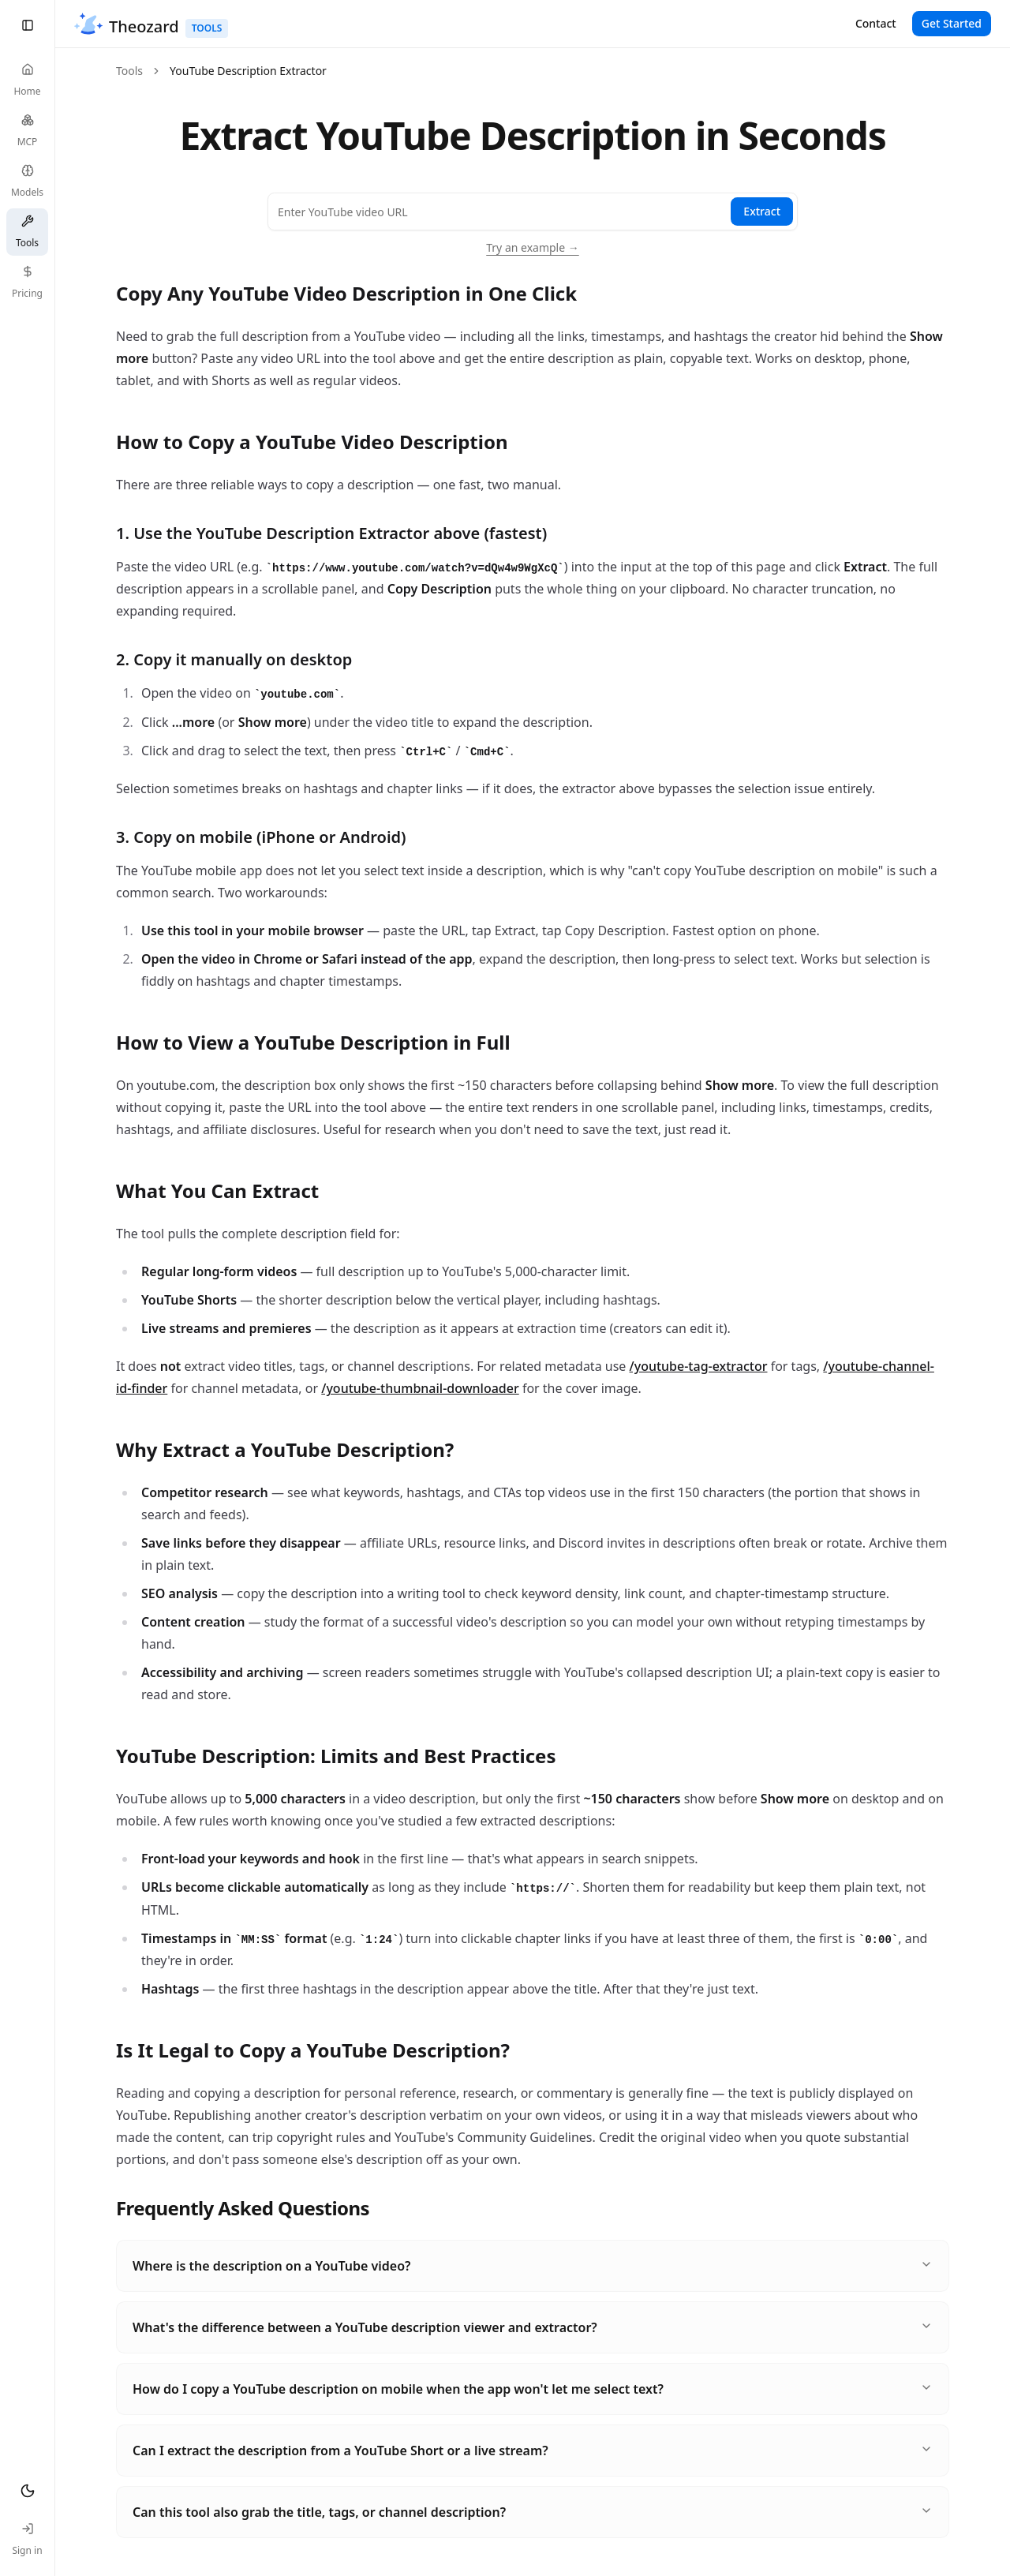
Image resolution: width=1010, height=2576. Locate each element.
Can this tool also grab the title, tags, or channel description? (533, 2512)
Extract (761, 211)
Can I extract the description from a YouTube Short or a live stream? (533, 2450)
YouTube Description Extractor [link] (248, 70)
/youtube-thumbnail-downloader (419, 1388)
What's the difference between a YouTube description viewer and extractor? (533, 2327)
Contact (875, 23)
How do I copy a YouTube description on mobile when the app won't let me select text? (533, 2389)
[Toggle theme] (27, 2491)
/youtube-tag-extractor (699, 1366)
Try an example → (532, 247)
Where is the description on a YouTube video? (533, 2266)
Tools (129, 70)
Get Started (952, 23)
